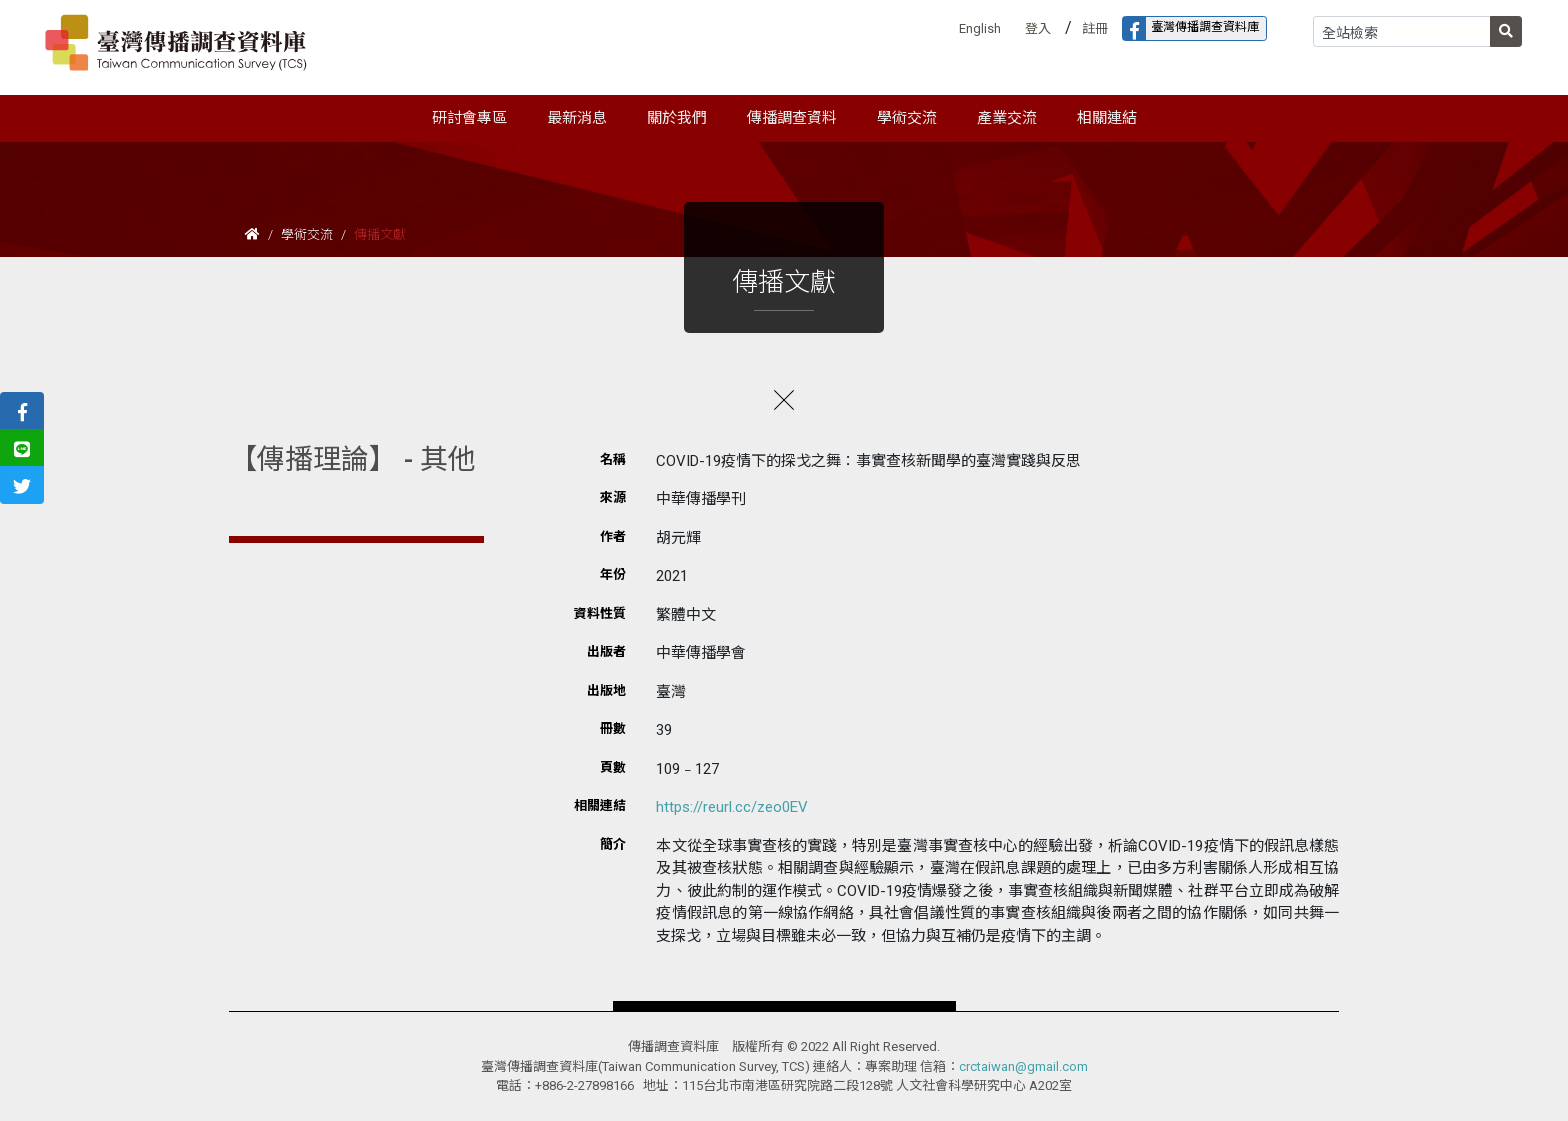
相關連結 (1107, 118)
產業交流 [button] (1007, 118)
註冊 (1095, 28)
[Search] (1402, 31)
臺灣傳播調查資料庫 (1191, 28)
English (980, 28)
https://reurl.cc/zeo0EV (732, 807)
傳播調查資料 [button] (792, 118)
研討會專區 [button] (469, 118)
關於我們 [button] (677, 118)
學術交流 (307, 234)
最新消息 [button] (577, 118)
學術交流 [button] (907, 118)
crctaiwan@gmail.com (1023, 1066)
